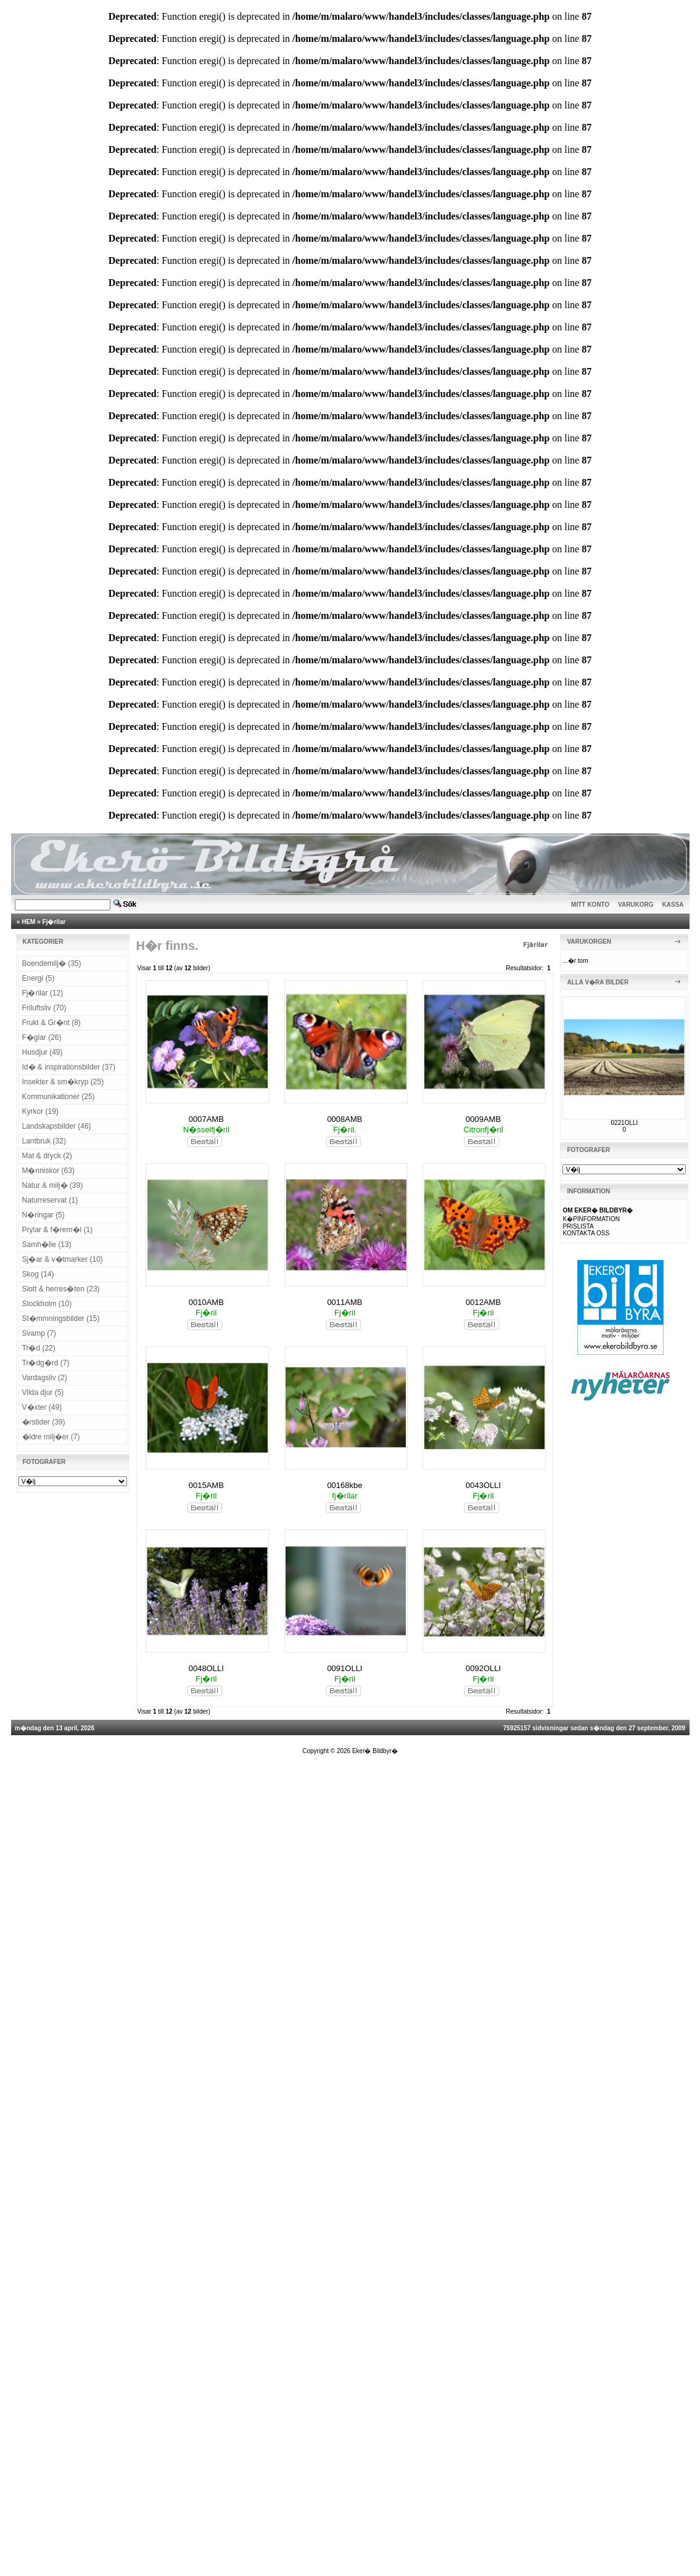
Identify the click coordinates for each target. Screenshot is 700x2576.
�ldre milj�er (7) (51, 1437)
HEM (28, 921)
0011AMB (344, 1302)
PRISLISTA (577, 1226)
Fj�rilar (54, 921)
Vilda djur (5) (43, 1392)
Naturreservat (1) (50, 1200)
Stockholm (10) (47, 1303)
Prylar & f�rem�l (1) (57, 1229)
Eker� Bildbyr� (375, 1751)
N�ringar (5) (43, 1215)
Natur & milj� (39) (52, 1185)
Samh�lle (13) (47, 1244)
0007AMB (206, 1119)
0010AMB (206, 1302)
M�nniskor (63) (48, 1170)
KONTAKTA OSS (585, 1233)
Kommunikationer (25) (58, 1096)
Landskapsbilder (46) (56, 1126)
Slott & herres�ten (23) (61, 1289)
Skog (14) (38, 1274)
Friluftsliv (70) (44, 1008)
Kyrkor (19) (40, 1111)
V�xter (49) (42, 1407)
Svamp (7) (39, 1333)
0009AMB (483, 1119)
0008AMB (344, 1119)
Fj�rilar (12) (43, 993)
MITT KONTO (590, 904)
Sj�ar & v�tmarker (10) (62, 1259)
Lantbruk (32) (44, 1141)
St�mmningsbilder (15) (61, 1318)
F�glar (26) (42, 1037)
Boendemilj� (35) (51, 963)
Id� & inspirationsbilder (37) (68, 1067)
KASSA (673, 904)
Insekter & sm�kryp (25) (63, 1081)
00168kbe (344, 1485)
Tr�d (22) (39, 1348)
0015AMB (206, 1485)
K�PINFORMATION (591, 1219)
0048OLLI (206, 1668)
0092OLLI (483, 1668)
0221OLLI (624, 1122)
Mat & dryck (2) (47, 1155)
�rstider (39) (43, 1422)
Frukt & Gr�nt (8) (51, 1022)
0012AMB (483, 1302)
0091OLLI (344, 1668)
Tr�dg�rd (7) (46, 1363)
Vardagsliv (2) (44, 1377)
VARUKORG (636, 904)
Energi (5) (38, 978)
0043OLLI (483, 1485)
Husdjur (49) (42, 1052)
